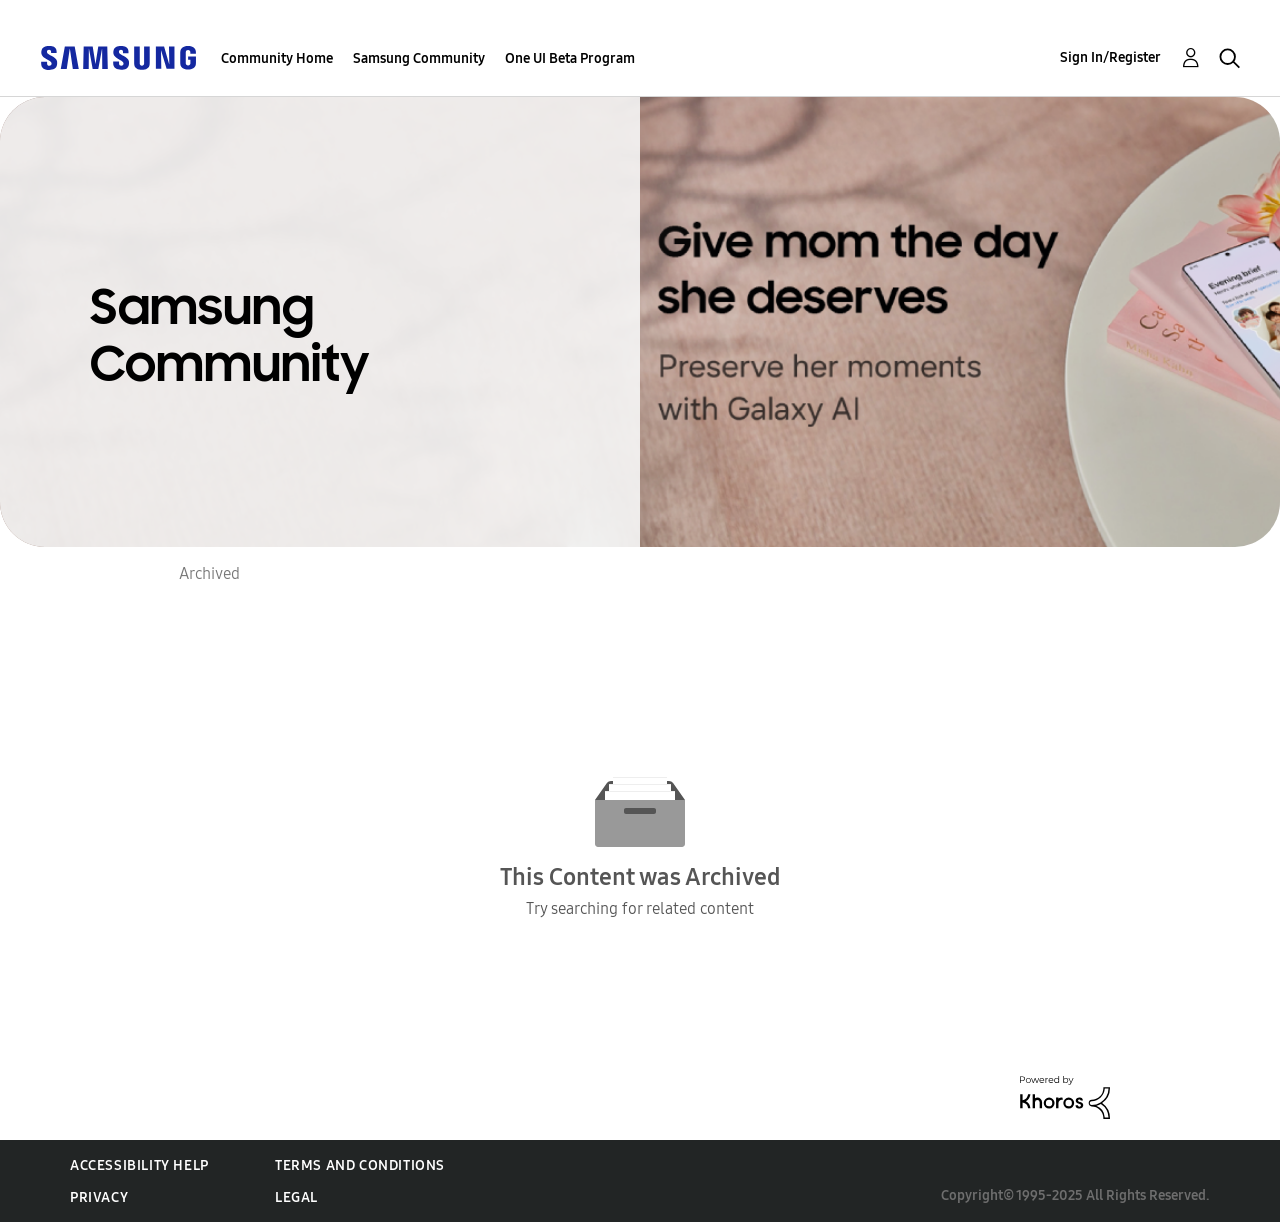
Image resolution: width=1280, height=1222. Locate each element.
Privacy (99, 1197)
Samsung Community (419, 58)
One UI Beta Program (570, 58)
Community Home (277, 58)
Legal (296, 1197)
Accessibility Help (139, 1165)
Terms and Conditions (360, 1165)
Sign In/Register (1110, 57)
